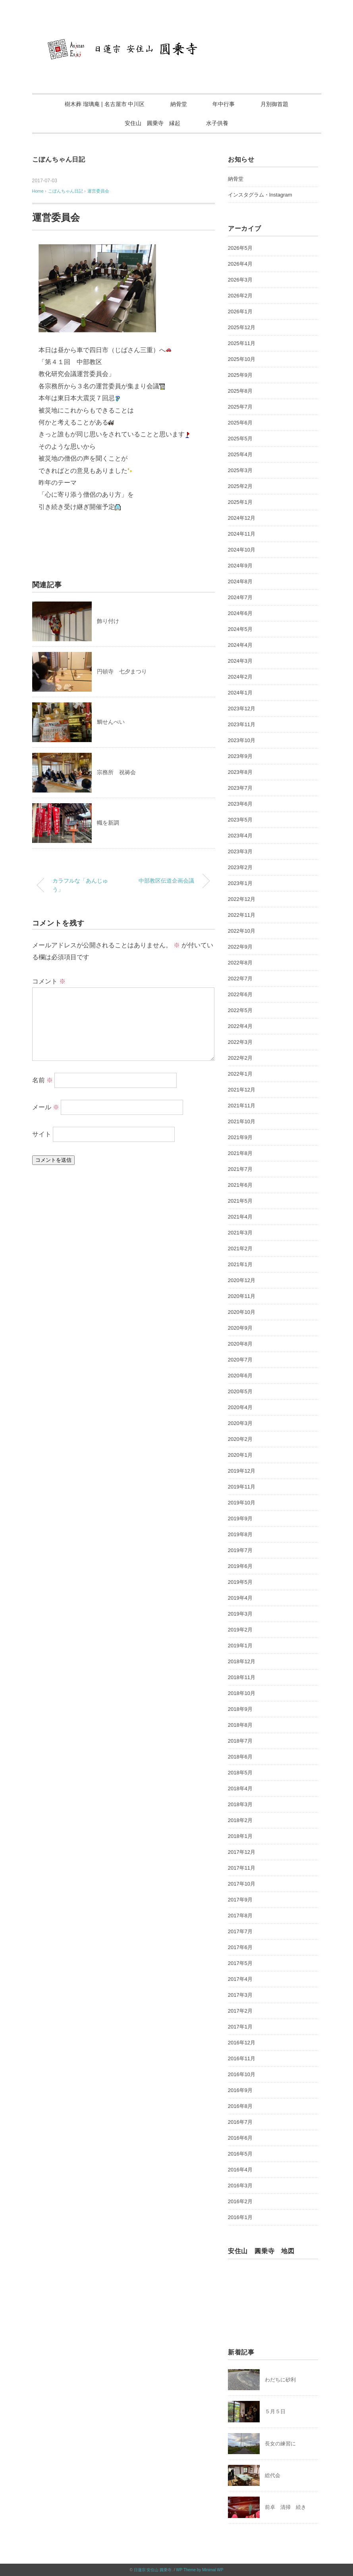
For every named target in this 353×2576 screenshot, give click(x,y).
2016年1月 (240, 2217)
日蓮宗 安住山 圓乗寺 (153, 2570)
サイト (41, 1133)
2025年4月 (240, 454)
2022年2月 (240, 1058)
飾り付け (108, 621)
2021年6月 (240, 1185)
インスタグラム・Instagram (260, 195)
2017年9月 (240, 1900)
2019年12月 (241, 1471)
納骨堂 (178, 104)
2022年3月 (240, 1042)
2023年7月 (240, 788)
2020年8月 (240, 1344)
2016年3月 (240, 2185)
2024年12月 (241, 518)
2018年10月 (241, 1693)
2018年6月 (240, 1757)
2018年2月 (240, 1820)
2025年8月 (240, 391)
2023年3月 (240, 851)
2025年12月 (241, 327)
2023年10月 (241, 740)
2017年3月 (240, 1995)
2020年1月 (240, 1455)
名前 (42, 1079)
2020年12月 (241, 1280)
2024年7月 (240, 597)
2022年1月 (240, 1074)
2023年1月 (240, 883)
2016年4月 (240, 2170)
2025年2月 (240, 486)
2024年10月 (241, 550)
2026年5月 (240, 248)
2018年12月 (241, 1661)
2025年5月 (240, 439)
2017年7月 (240, 1931)
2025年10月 (241, 359)
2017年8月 (240, 1916)
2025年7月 (240, 407)
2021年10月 (241, 1121)
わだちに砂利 (280, 2380)
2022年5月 (240, 1010)
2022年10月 (241, 931)
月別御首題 (274, 104)
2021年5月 (240, 1201)
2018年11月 (241, 1677)
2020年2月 (240, 1439)
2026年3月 (240, 280)
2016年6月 (240, 2138)
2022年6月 (240, 994)
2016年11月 (241, 2058)
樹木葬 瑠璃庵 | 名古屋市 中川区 (105, 104)
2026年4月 (240, 264)
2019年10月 (241, 1503)
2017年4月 (240, 1979)
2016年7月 (240, 2122)
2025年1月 (240, 502)
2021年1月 (240, 1264)
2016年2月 (240, 2201)
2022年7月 (240, 978)
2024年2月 (240, 677)
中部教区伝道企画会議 (166, 880)
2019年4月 (240, 1598)
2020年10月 (241, 1312)
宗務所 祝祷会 (116, 772)
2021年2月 (240, 1248)
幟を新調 (108, 822)
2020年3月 (240, 1423)
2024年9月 (240, 566)
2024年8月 (240, 581)
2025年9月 (240, 375)
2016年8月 (240, 2106)
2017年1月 (240, 2027)
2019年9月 (240, 1518)
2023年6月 (240, 804)
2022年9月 (240, 947)
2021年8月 (240, 1153)
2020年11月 (241, 1296)
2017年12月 (241, 1852)
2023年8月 (240, 772)
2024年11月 (241, 534)
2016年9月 (240, 2090)
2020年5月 (240, 1391)
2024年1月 (240, 693)
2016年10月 (241, 2074)
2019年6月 (240, 1566)
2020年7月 (240, 1360)
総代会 (272, 2475)
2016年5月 (240, 2154)
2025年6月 (240, 423)
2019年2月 (240, 1630)
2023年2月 (240, 867)
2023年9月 (240, 756)
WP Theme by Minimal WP (199, 2570)
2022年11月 (241, 915)
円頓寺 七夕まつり (122, 671)
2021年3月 (240, 1233)
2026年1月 (240, 311)
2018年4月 (240, 1788)
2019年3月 (240, 1614)
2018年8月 (240, 1725)
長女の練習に (280, 2444)
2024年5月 (240, 629)
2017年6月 (240, 1947)
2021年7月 (240, 1169)
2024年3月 (240, 661)
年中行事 (223, 104)
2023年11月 (241, 724)
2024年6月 (240, 613)
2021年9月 (240, 1137)
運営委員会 (98, 191)
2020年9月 (240, 1328)
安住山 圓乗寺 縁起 (152, 123)
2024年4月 (240, 645)
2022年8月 (240, 963)
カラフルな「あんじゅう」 (80, 885)
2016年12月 (241, 2043)
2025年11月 (241, 343)
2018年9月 (240, 1709)
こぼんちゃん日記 (58, 159)
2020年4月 (240, 1407)
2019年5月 (240, 1582)
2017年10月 (241, 1884)
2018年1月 (240, 1836)
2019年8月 (240, 1534)
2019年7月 (240, 1550)
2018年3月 (240, 1804)
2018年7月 (240, 1741)
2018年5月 (240, 1773)
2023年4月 (240, 836)
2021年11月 (241, 1106)
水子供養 (217, 123)
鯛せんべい (111, 722)
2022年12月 (241, 899)
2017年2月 (240, 2011)
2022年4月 (240, 1026)
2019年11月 (241, 1487)
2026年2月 (240, 296)
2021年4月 (240, 1217)
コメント (49, 981)
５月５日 (275, 2411)
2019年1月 (240, 1646)
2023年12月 (241, 708)
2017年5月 (240, 1963)
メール (45, 1106)
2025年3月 (240, 470)
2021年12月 (241, 1090)
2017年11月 (241, 1868)
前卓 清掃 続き (285, 2507)
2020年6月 (240, 1376)
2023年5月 (240, 820)
